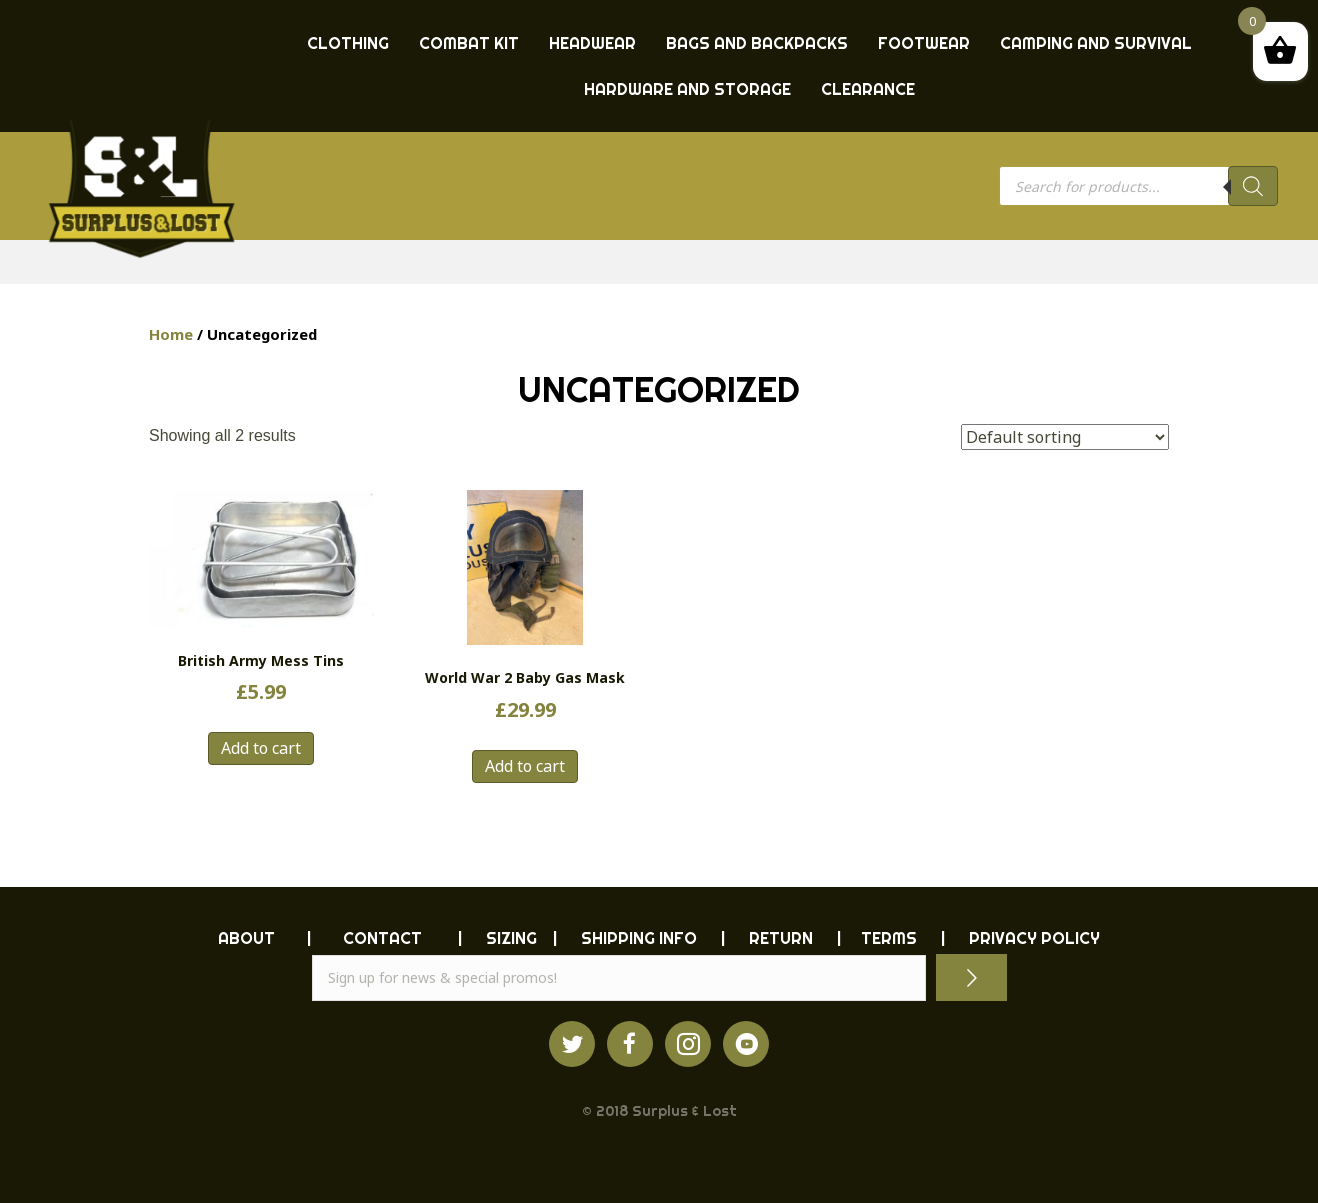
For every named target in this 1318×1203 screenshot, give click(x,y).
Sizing (511, 938)
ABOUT (246, 938)
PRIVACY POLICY (1034, 938)
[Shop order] (1065, 437)
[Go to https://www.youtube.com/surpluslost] (746, 1044)
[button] (971, 977)
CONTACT (382, 938)
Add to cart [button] (261, 748)
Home (171, 334)
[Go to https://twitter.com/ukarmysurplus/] (572, 1044)
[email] (619, 978)
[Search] (1253, 186)
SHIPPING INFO (639, 938)
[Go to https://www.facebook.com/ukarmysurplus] (630, 1044)
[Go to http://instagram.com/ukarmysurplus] (688, 1044)
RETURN (781, 938)
